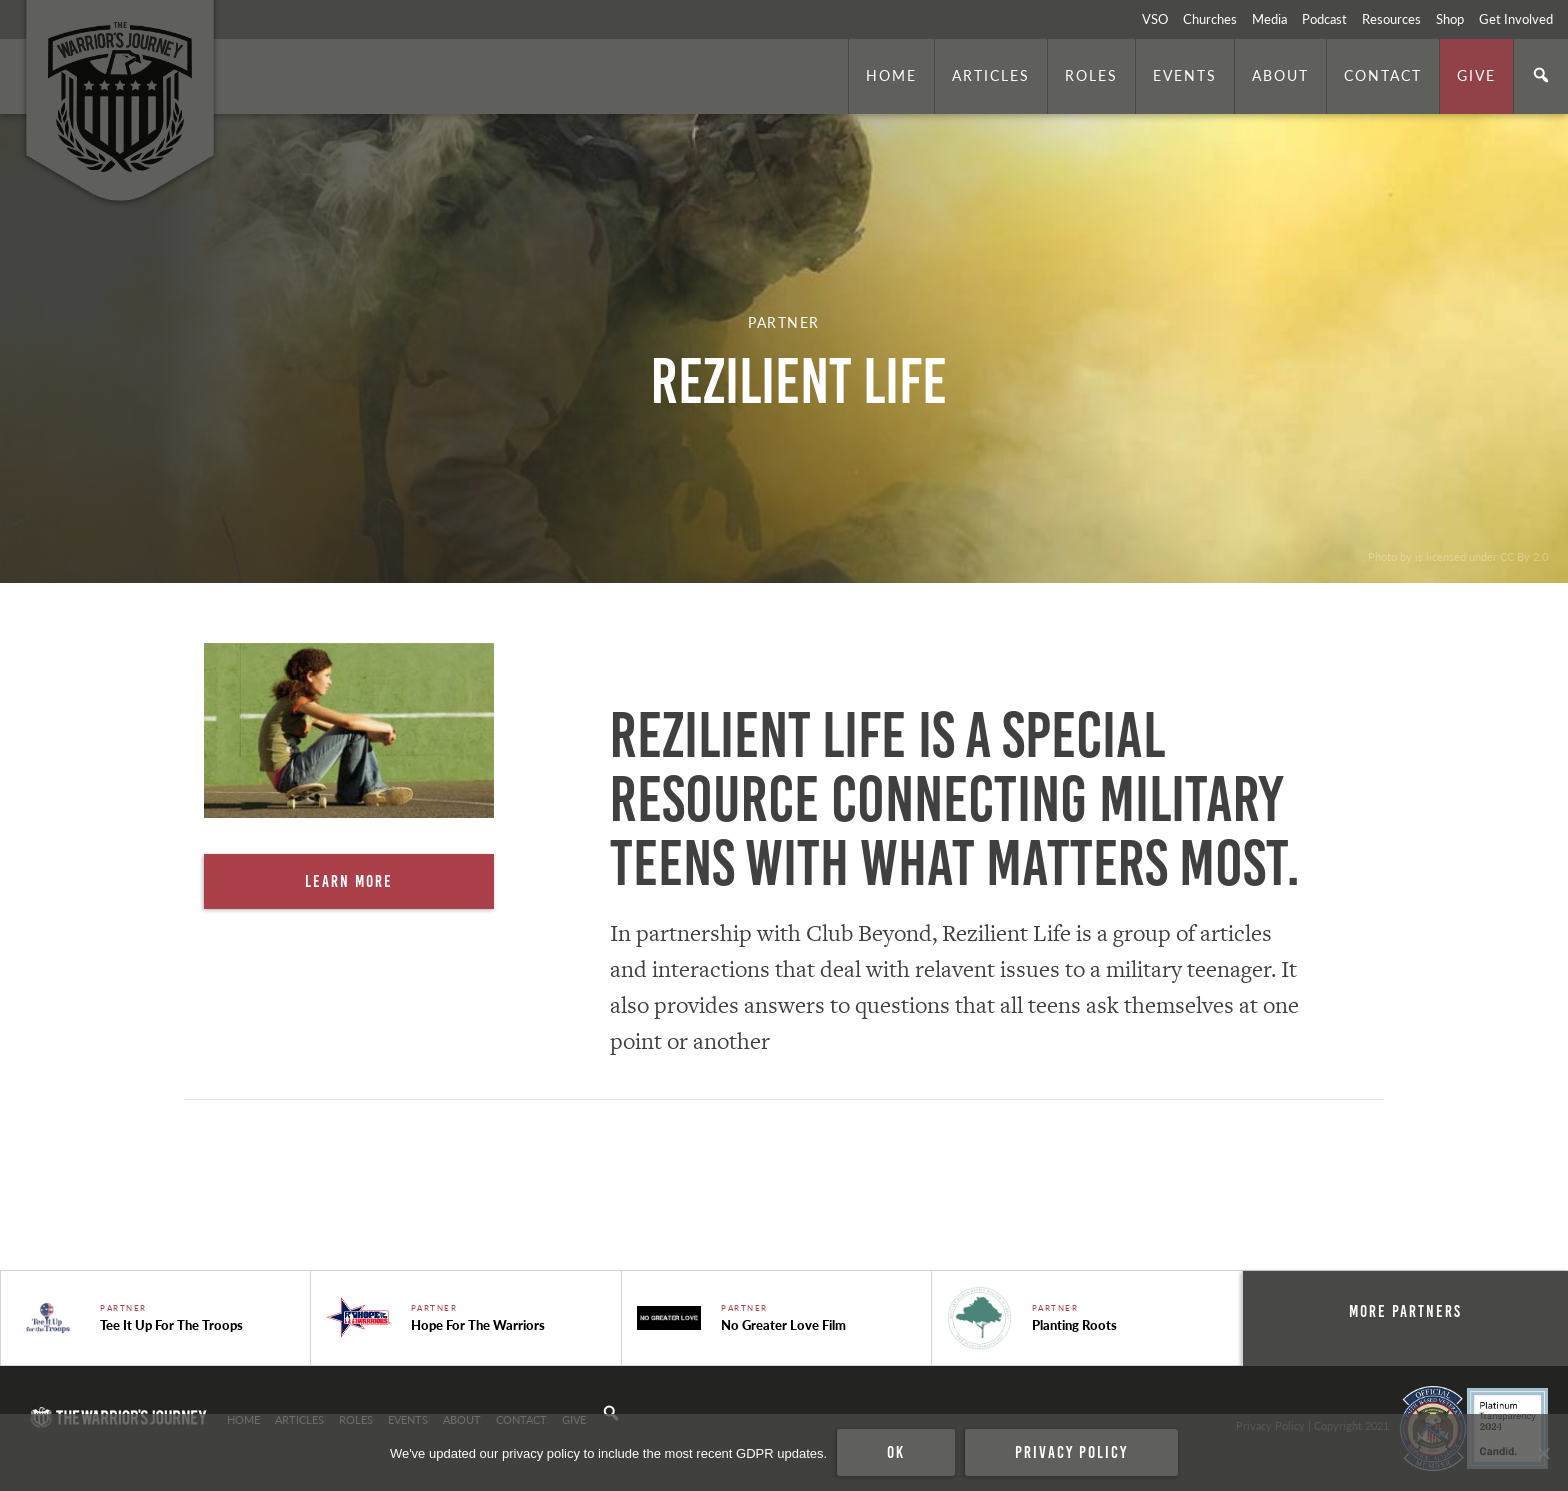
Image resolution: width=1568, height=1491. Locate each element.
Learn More (349, 881)
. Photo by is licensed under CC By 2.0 (1455, 556)
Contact (1383, 75)
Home (891, 75)
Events (1185, 75)
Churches (1210, 19)
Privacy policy (1071, 1452)
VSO (1155, 19)
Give (1476, 75)
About (1280, 75)
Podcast (1324, 19)
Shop (1450, 19)
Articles (991, 75)
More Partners (1405, 1311)
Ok (896, 1452)
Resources (1391, 19)
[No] (1543, 1453)
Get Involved (1516, 19)
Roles (1091, 75)
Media (1269, 19)
